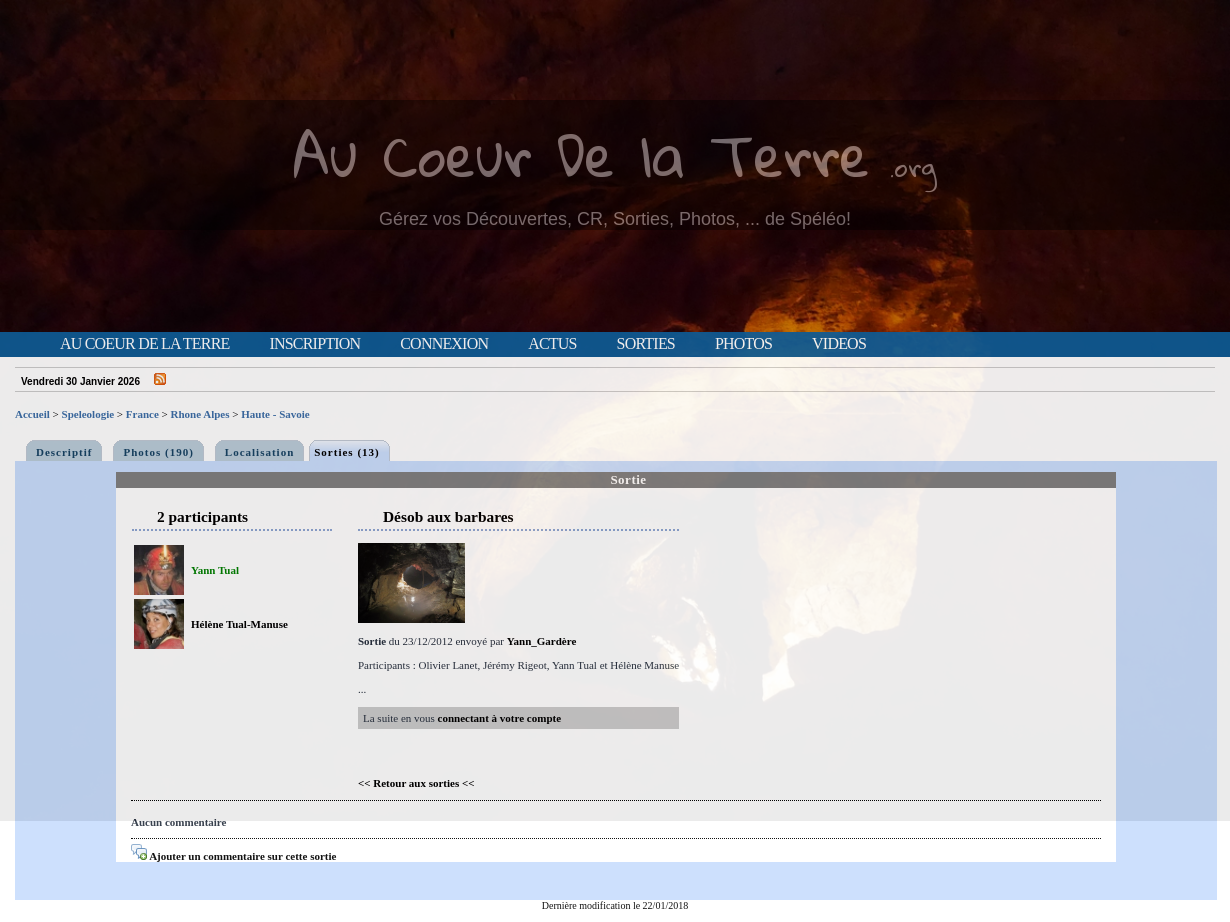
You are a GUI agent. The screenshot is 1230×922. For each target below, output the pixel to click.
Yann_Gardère (541, 641)
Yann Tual (215, 570)
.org (913, 166)
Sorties (646, 344)
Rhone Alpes (200, 414)
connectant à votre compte (500, 718)
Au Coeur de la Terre (144, 344)
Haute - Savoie (275, 414)
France (142, 414)
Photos (743, 344)
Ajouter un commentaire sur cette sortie (233, 856)
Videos (839, 344)
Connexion (444, 344)
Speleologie (88, 414)
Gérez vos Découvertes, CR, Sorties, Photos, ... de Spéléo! (615, 219)
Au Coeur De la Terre (581, 154)
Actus (552, 344)
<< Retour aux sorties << (416, 783)
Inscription (314, 344)
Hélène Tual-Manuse (239, 624)
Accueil (32, 414)
